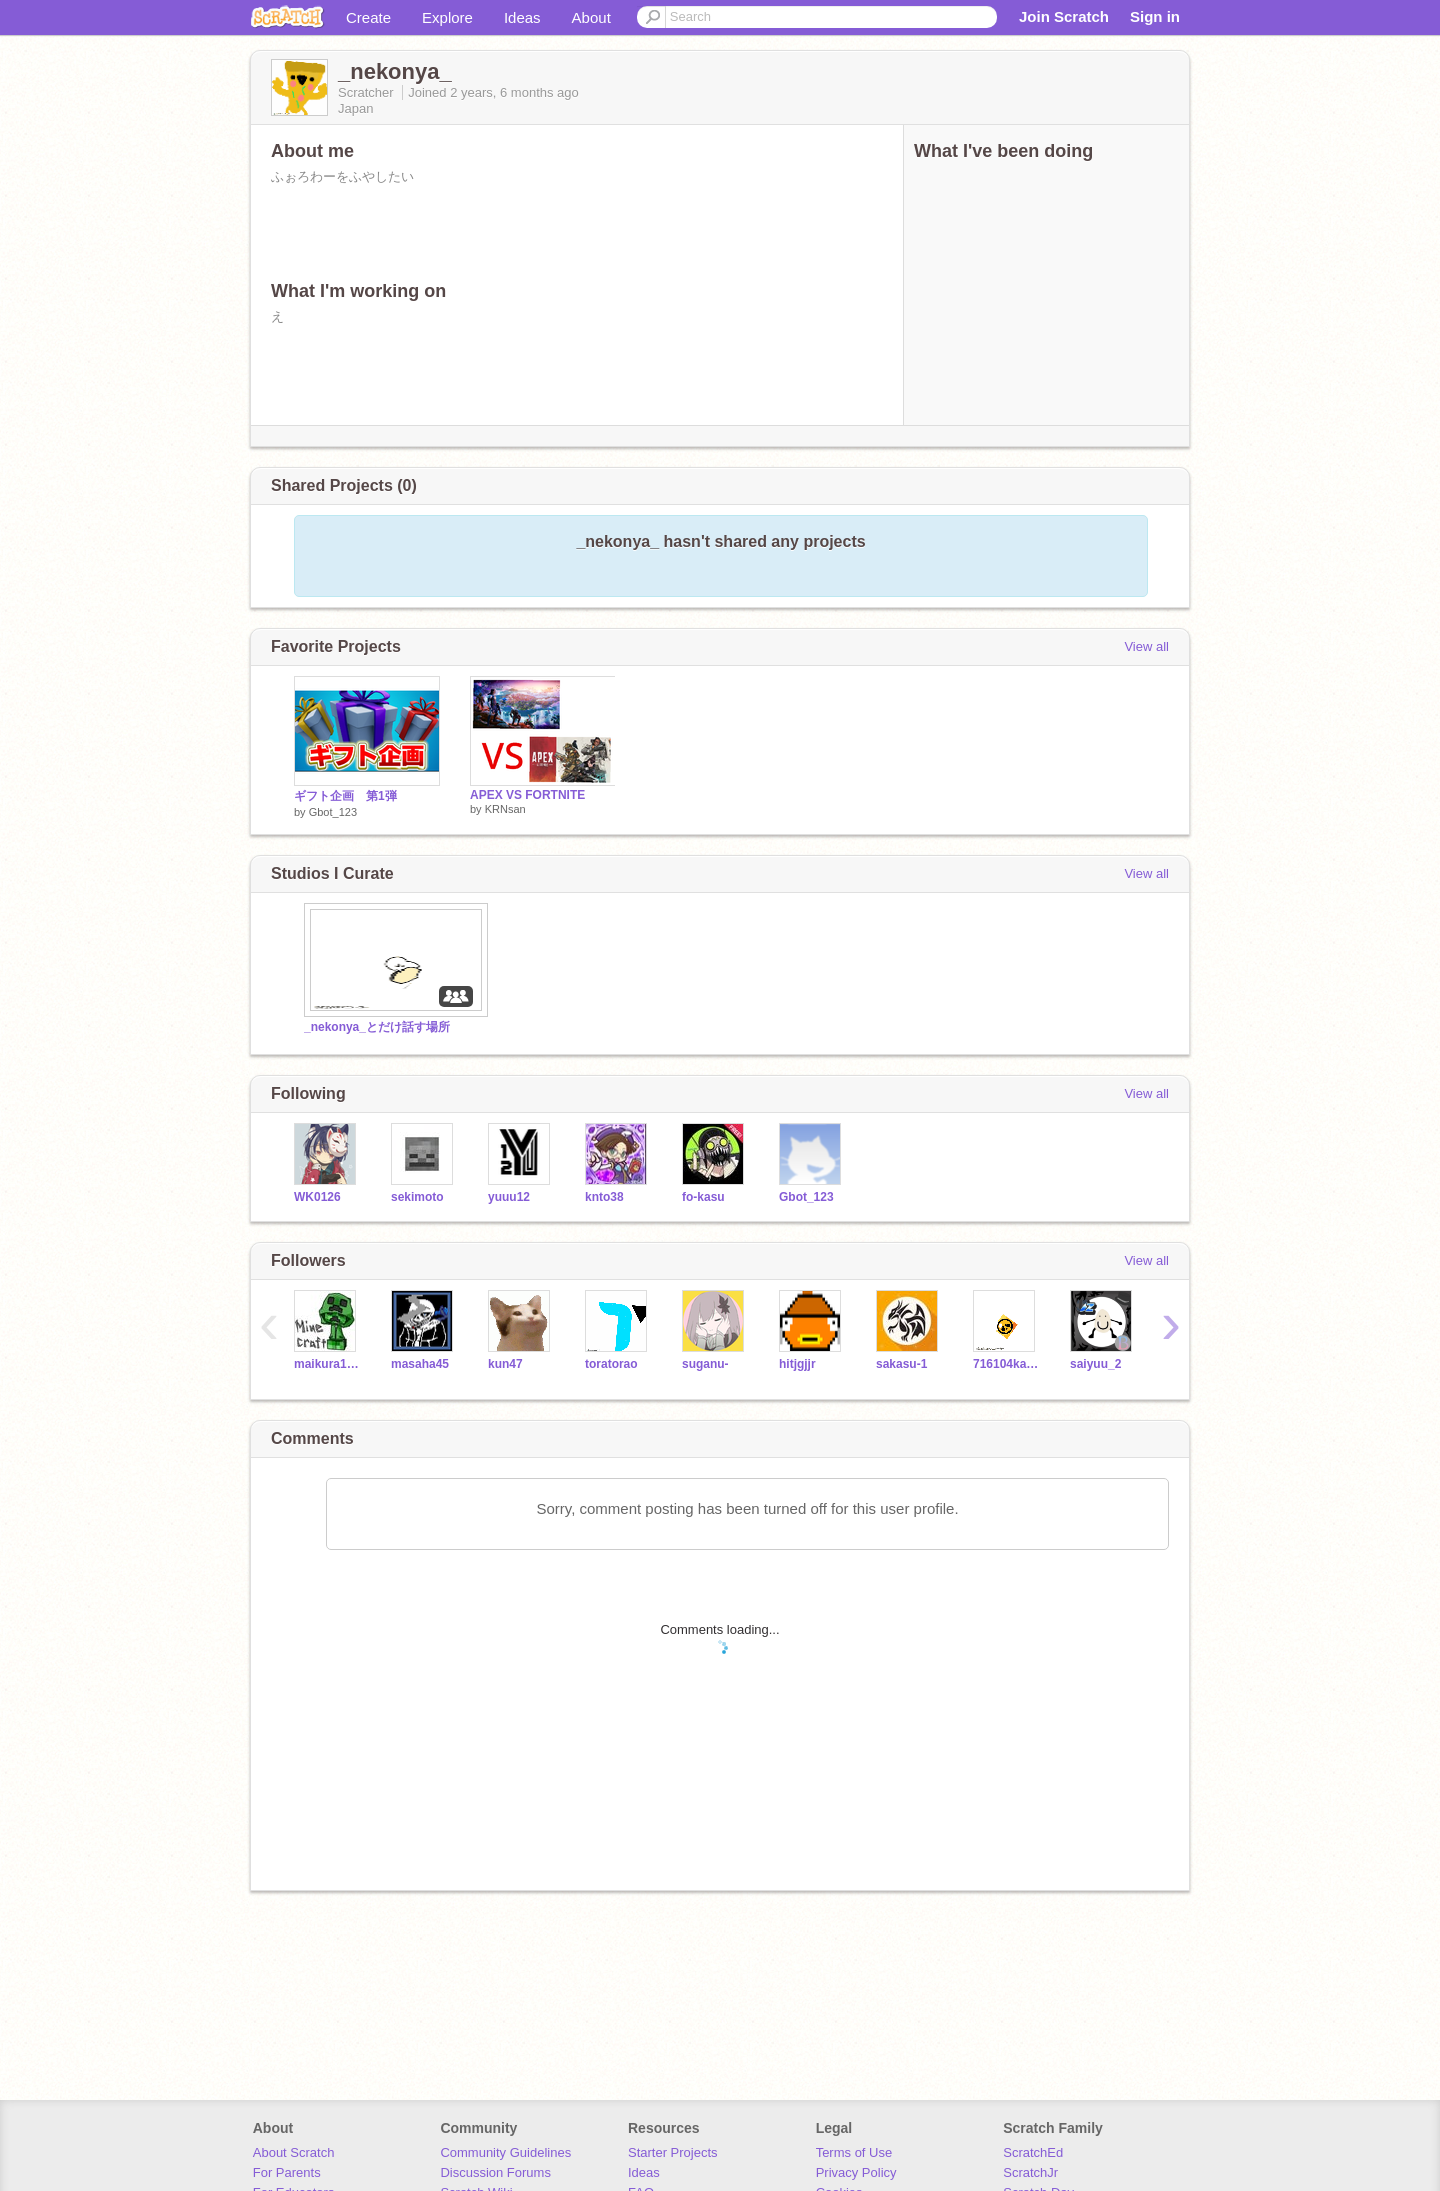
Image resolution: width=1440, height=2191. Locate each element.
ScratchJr (1030, 2172)
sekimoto (417, 1197)
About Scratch (294, 2152)
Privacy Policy (856, 2172)
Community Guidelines (505, 2152)
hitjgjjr (797, 1364)
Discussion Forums (495, 2172)
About (591, 17)
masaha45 (420, 1364)
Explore (447, 17)
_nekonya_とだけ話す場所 (377, 1027)
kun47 (505, 1364)
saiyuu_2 (1095, 1364)
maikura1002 (327, 1364)
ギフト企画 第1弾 (345, 796)
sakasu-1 (901, 1364)
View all (1146, 646)
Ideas (522, 17)
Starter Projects (673, 2152)
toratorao (611, 1364)
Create (368, 17)
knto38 (604, 1197)
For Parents (287, 2172)
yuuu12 (509, 1197)
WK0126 (317, 1197)
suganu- (705, 1364)
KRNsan (505, 809)
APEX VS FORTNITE (527, 795)
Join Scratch (1064, 16)
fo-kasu (703, 1197)
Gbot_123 (333, 812)
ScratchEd (1033, 2152)
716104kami (1006, 1364)
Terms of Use (854, 2152)
